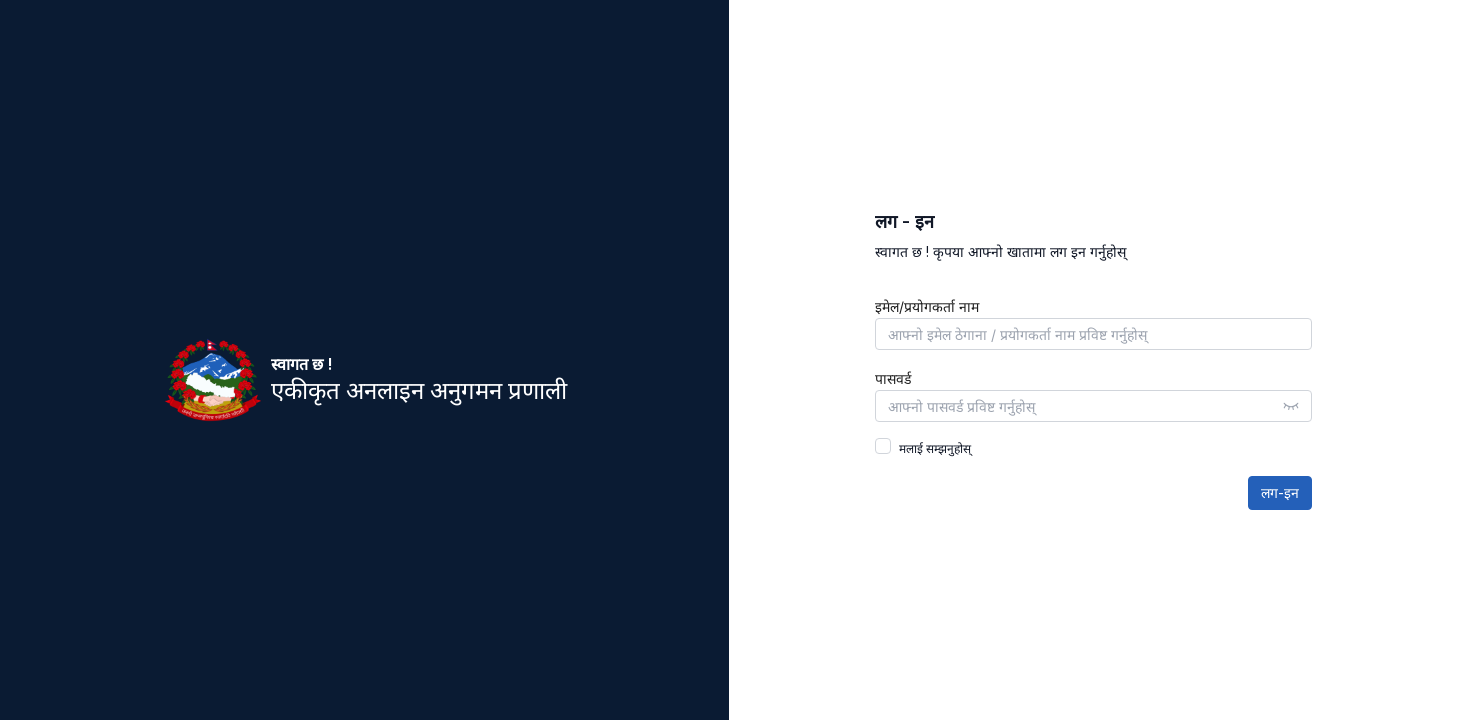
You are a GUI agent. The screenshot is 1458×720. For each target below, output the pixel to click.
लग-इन (1280, 492)
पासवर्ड (893, 379)
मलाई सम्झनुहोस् (935, 448)
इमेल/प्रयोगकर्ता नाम (927, 307)
